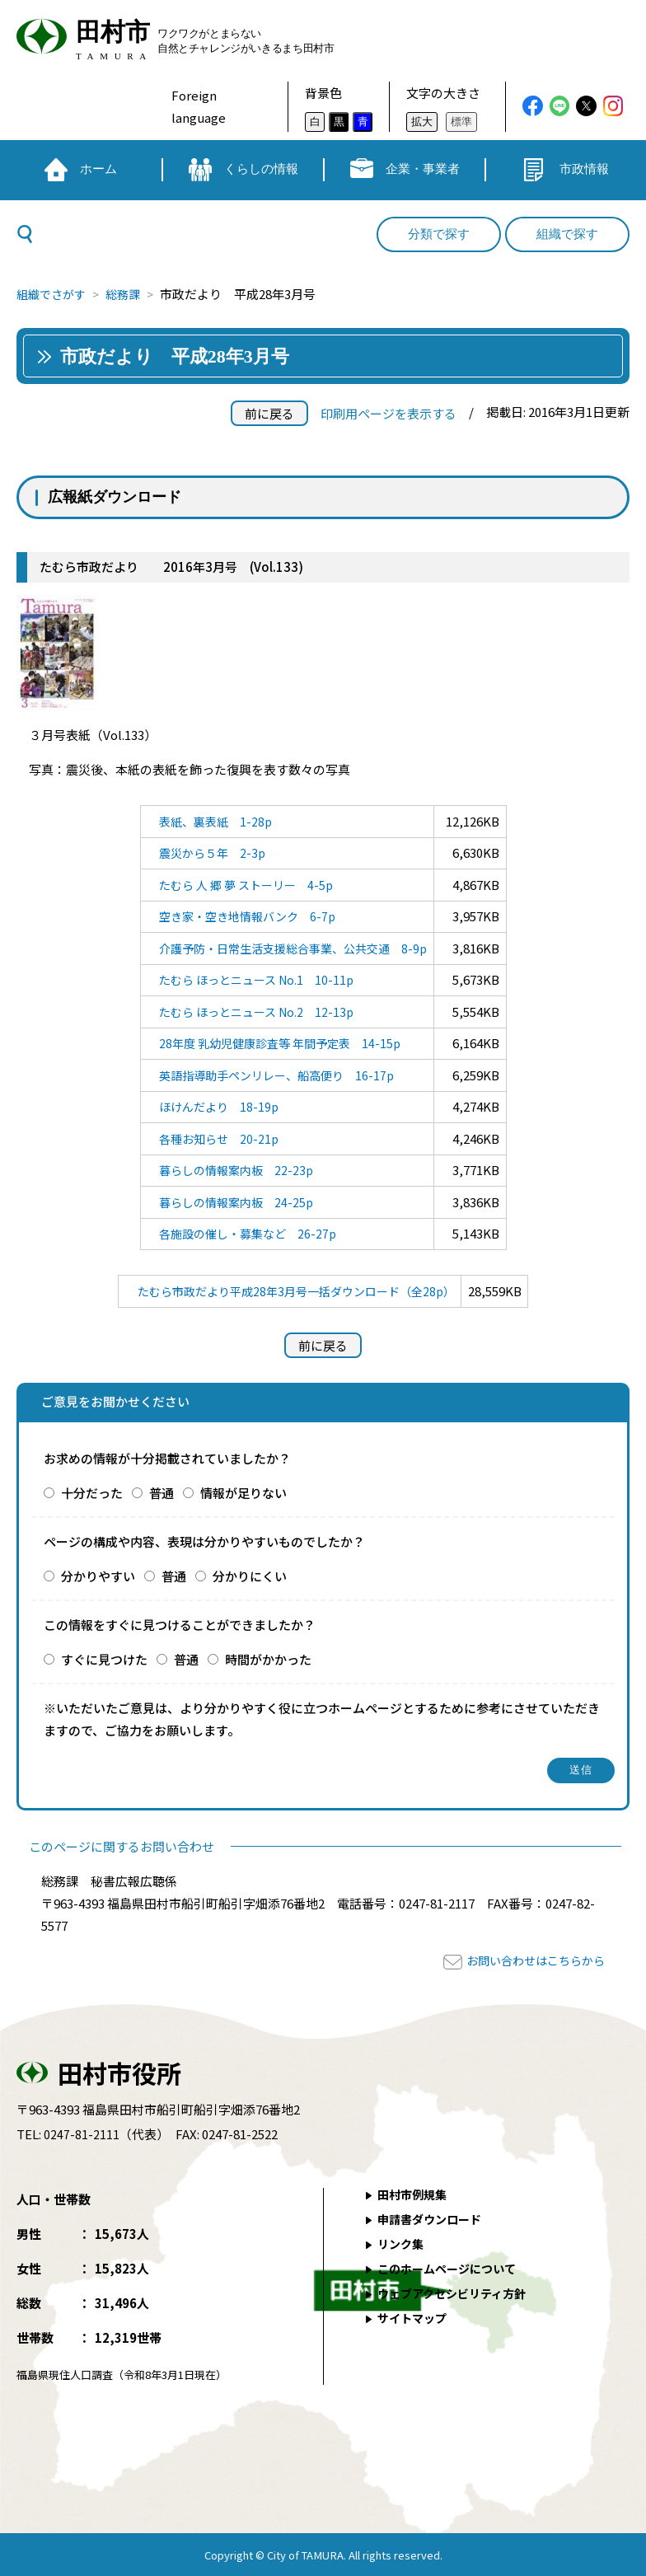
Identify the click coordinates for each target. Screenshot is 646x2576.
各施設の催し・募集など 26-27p (244, 1233)
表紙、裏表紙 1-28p (209, 821)
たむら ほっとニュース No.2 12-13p (253, 1011)
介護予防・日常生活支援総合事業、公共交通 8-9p (293, 948)
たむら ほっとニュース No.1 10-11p (253, 979)
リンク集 (403, 2243)
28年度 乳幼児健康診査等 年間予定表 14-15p (277, 1042)
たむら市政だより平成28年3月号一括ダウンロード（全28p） (296, 1291)
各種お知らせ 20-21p (213, 1138)
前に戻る (269, 413)
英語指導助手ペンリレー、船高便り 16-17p (275, 1075)
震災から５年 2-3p (206, 852)
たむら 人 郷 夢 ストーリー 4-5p (242, 884)
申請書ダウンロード (433, 2218)
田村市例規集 (415, 2194)
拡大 (422, 121)
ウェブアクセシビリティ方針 (457, 2293)
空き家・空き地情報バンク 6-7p (244, 916)
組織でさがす (53, 293)
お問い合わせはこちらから (530, 1960)
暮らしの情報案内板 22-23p (231, 1169)
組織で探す (567, 234)
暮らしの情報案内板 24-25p (231, 1202)
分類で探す (439, 234)
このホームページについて (452, 2268)
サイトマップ (415, 2317)
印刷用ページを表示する (388, 413)
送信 (581, 1769)
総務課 (129, 293)
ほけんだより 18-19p (213, 1106)
